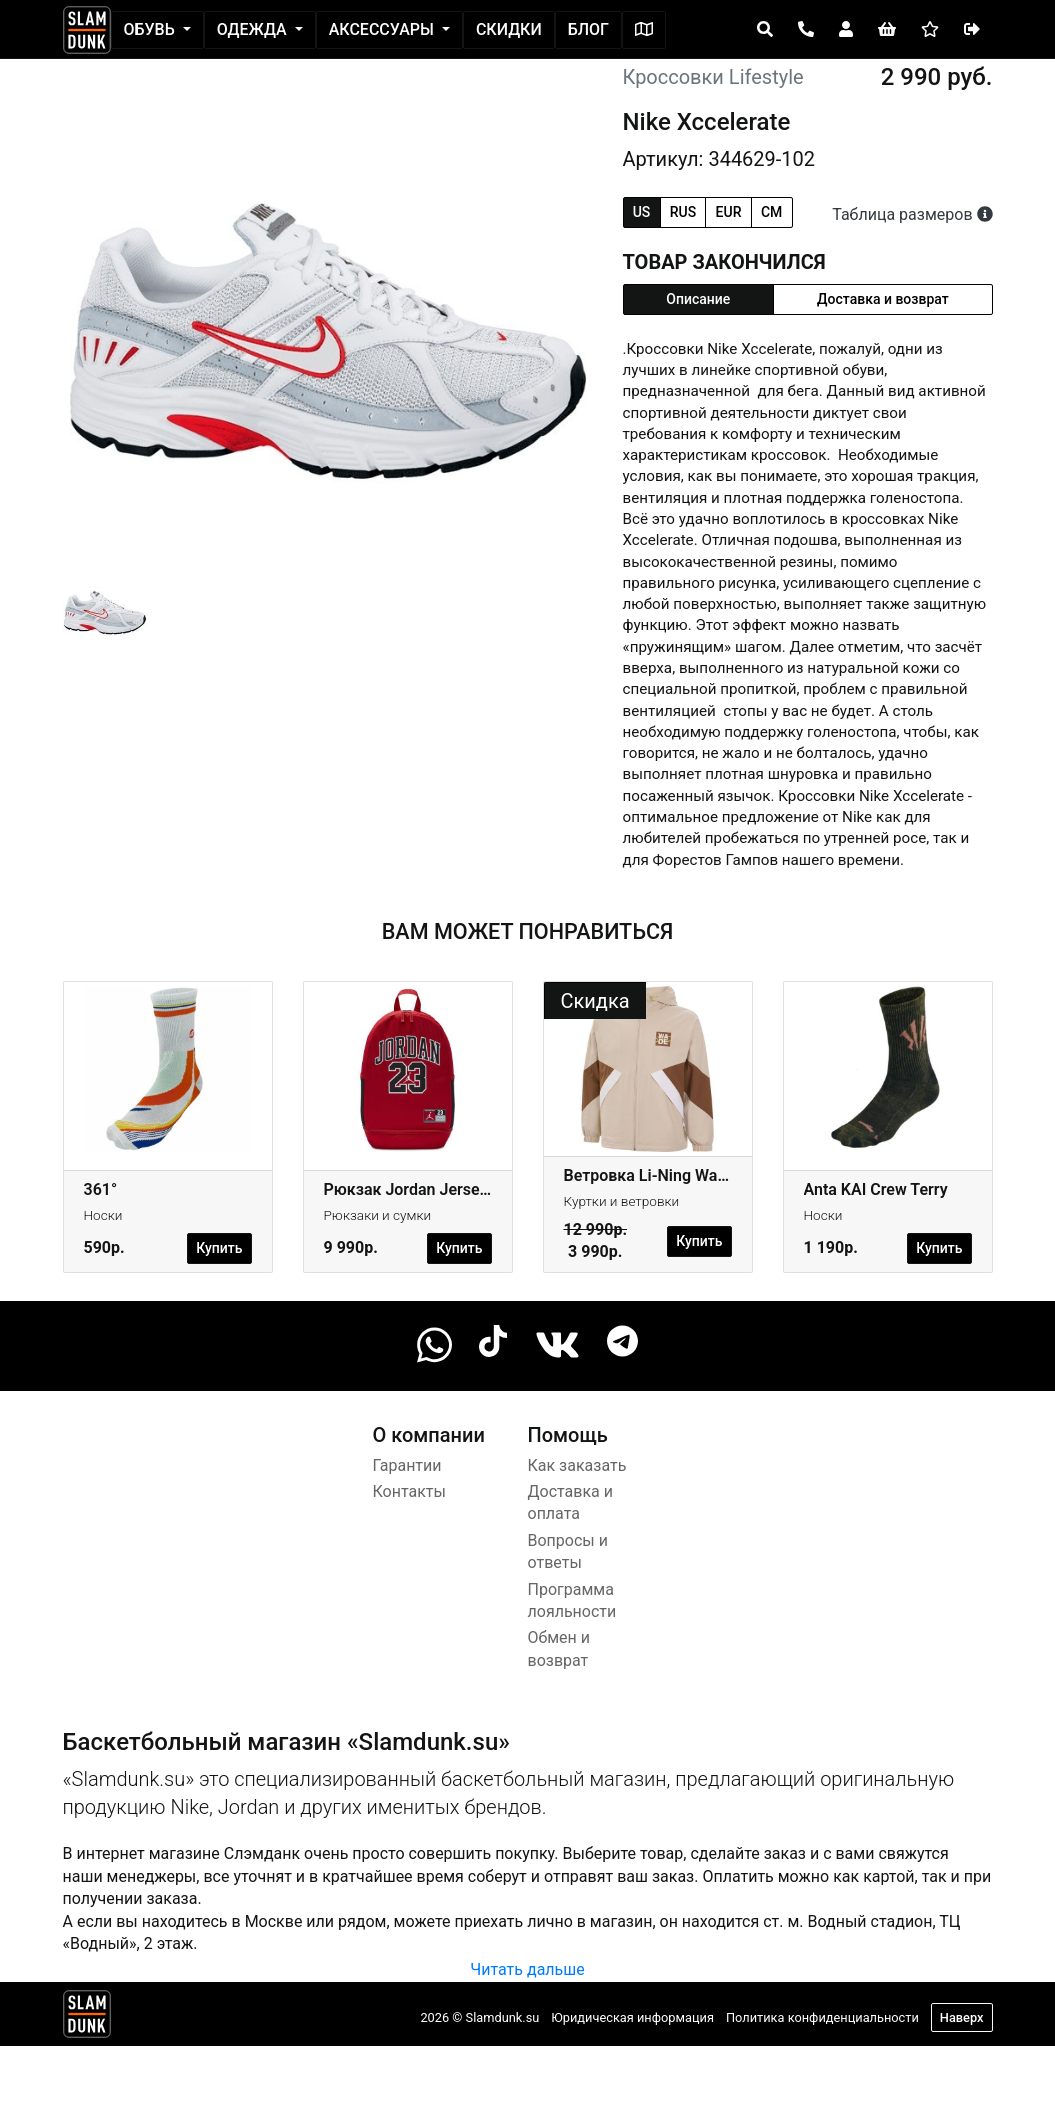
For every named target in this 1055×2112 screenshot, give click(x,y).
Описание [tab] (698, 299)
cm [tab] (771, 212)
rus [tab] (683, 212)
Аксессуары (383, 29)
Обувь (151, 29)
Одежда (254, 29)
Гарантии (407, 1465)
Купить (219, 1248)
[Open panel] (765, 30)
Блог (588, 29)
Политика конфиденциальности (822, 2017)
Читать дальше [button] (527, 1969)
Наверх (962, 2017)
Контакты (409, 1491)
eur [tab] (729, 212)
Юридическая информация (632, 2017)
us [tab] (642, 212)
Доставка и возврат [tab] (883, 299)
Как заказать (577, 1465)
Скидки (509, 29)
